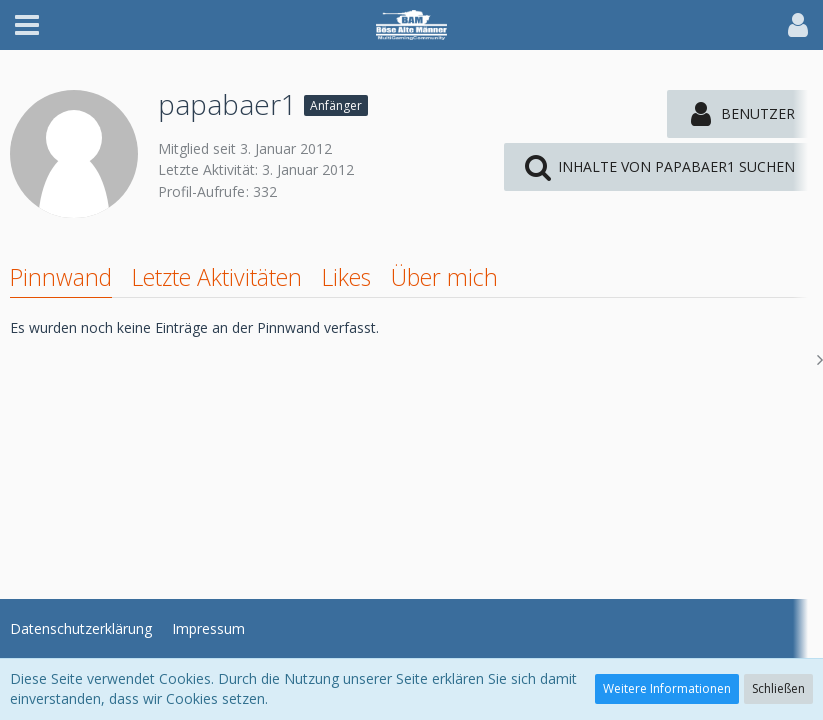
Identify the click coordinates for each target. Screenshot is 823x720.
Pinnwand (61, 277)
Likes (346, 277)
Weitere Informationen (667, 688)
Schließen (778, 688)
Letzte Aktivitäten (217, 277)
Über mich (444, 277)
